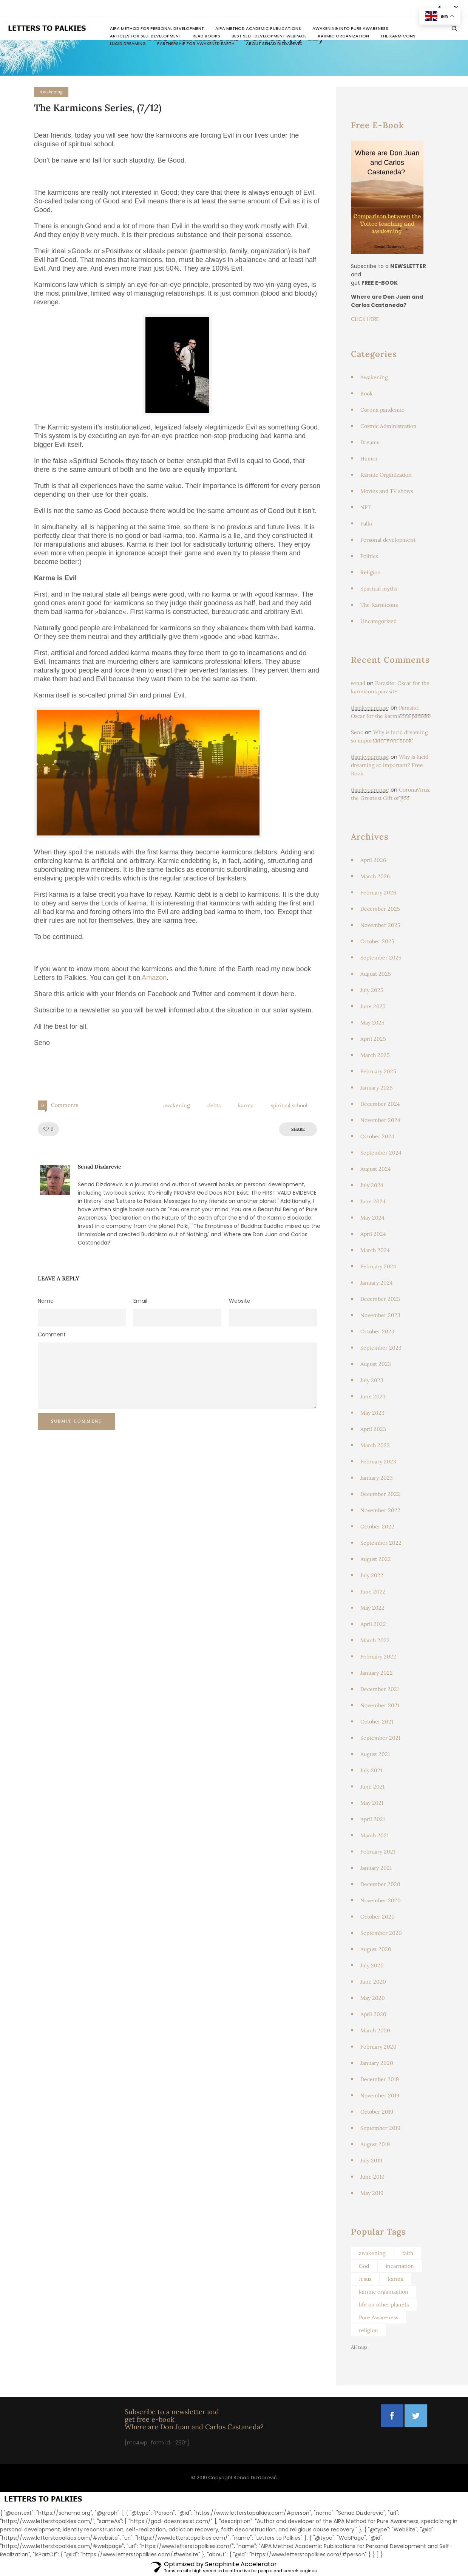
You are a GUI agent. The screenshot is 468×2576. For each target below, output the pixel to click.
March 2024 (375, 1250)
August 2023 (375, 1364)
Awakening (374, 377)
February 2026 (378, 892)
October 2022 (377, 1526)
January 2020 (376, 2063)
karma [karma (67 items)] (395, 2278)
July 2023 (371, 1380)
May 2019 (371, 2193)
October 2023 (377, 1331)
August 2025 (375, 973)
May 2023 (372, 1412)
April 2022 (373, 1624)
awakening (176, 1105)
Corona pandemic (382, 409)
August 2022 (375, 1559)
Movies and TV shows (386, 491)
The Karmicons (397, 36)
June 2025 (373, 1006)
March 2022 (375, 1640)
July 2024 (371, 1185)
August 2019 (375, 2144)
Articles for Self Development (145, 36)
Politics (369, 556)
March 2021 (374, 1835)
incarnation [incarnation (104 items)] (400, 2266)
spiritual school (289, 1105)
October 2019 (376, 2111)
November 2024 (380, 1120)
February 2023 (378, 1461)
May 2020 (372, 1998)
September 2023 (381, 1347)
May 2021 (371, 1802)
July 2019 (371, 2160)
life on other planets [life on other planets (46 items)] (384, 2304)
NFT (365, 507)
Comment (52, 1334)
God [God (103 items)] (364, 2266)
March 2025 (375, 1055)
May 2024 (372, 1217)
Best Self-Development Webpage (269, 36)
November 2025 (380, 925)
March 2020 (375, 2030)
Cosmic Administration (388, 426)
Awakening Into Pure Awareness (350, 28)
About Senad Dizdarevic (274, 43)
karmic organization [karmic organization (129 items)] (383, 2291)
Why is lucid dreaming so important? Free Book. (389, 765)
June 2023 (373, 1396)
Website (239, 1301)
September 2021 (380, 1737)
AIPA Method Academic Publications (258, 28)
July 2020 (372, 1965)
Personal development (387, 539)
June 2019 (372, 2176)
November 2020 (380, 1900)
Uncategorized (378, 621)
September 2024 (381, 1152)
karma (245, 1105)
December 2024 (380, 1103)
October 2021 (376, 1721)
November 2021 (379, 1705)
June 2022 (373, 1591)
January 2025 (376, 1087)
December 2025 (380, 908)
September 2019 (380, 2128)
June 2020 (373, 1981)
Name (46, 1301)
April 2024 (373, 1234)
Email (140, 1301)
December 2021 (379, 1689)
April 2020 (373, 2014)
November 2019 (379, 2095)
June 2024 (373, 1201)
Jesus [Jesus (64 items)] (365, 2278)
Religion (370, 572)
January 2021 (376, 1868)
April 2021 (372, 1819)
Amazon (154, 977)
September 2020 (381, 1933)
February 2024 (378, 1266)
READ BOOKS (206, 36)
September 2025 (381, 957)
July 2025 (371, 990)
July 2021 (371, 1770)
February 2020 (378, 2046)
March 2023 (375, 1445)
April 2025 (373, 1038)
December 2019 (379, 2079)
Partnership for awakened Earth (196, 43)
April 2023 (373, 1429)
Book (366, 393)
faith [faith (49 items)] (407, 2253)
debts (214, 1105)
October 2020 (377, 1916)
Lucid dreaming (128, 43)
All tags (359, 2347)
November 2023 (380, 1315)
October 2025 (377, 941)
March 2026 (375, 876)
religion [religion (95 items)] (368, 2330)
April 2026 (373, 860)
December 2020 (380, 1884)
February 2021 (377, 1851)
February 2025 (378, 1071)
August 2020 (375, 1949)
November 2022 (380, 1510)
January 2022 (376, 1672)
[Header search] (454, 28)
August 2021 (375, 1754)
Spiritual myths (378, 588)
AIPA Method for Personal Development (157, 28)
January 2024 (376, 1282)
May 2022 (372, 1607)
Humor (369, 458)
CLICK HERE (365, 319)
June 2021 (372, 1786)
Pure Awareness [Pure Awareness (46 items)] (378, 2317)
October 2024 (377, 1136)
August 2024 (375, 1169)
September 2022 (381, 1542)
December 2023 (380, 1299)
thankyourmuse (370, 707)
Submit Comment (76, 1421)
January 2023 (376, 1477)
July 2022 (371, 1575)
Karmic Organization (343, 36)
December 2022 (380, 1494)
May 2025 (372, 1022)
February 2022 (378, 1656)
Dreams (369, 442)
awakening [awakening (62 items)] (372, 2253)
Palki (366, 523)
